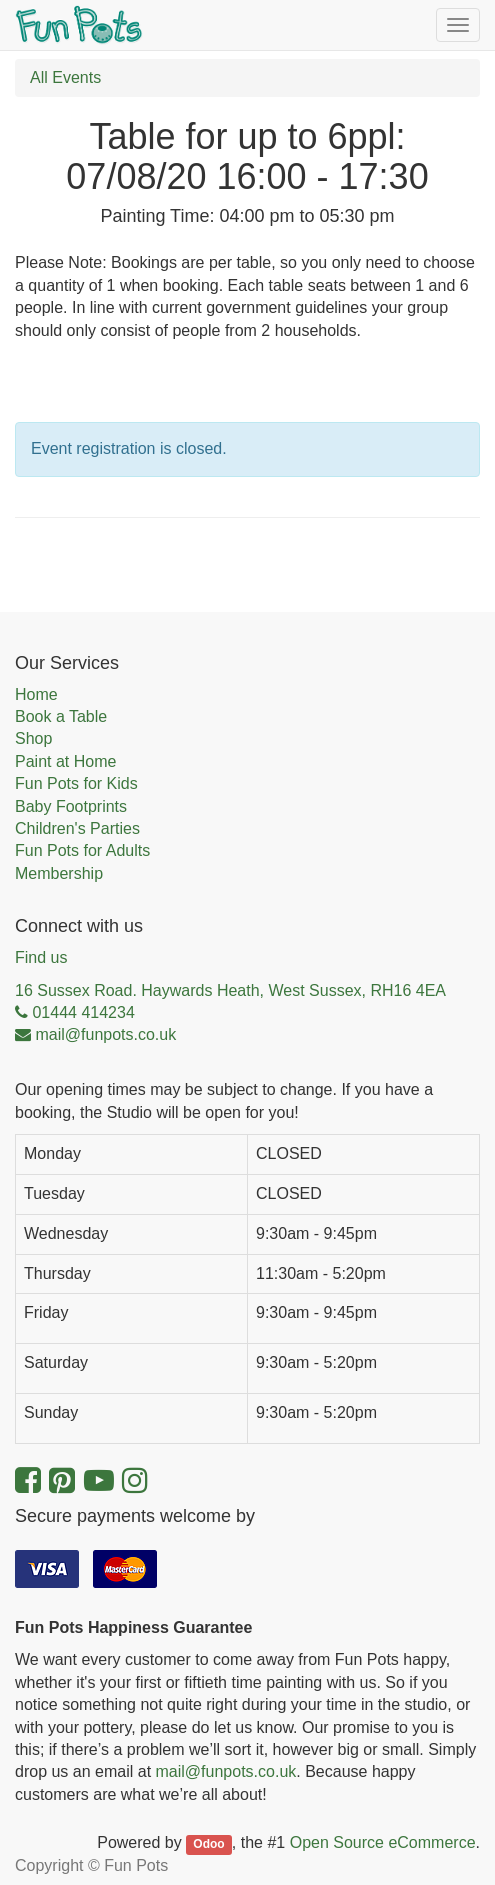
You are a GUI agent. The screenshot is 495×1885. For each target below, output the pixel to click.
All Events (65, 77)
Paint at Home (65, 761)
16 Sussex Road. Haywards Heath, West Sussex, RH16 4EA (230, 990)
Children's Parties (77, 828)
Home (36, 694)
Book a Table (61, 716)
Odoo (208, 1844)
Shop (33, 738)
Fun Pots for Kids (76, 783)
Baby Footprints (71, 806)
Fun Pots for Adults (82, 850)
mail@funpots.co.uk (226, 1771)
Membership (59, 873)
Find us (41, 957)
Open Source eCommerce (383, 1842)
